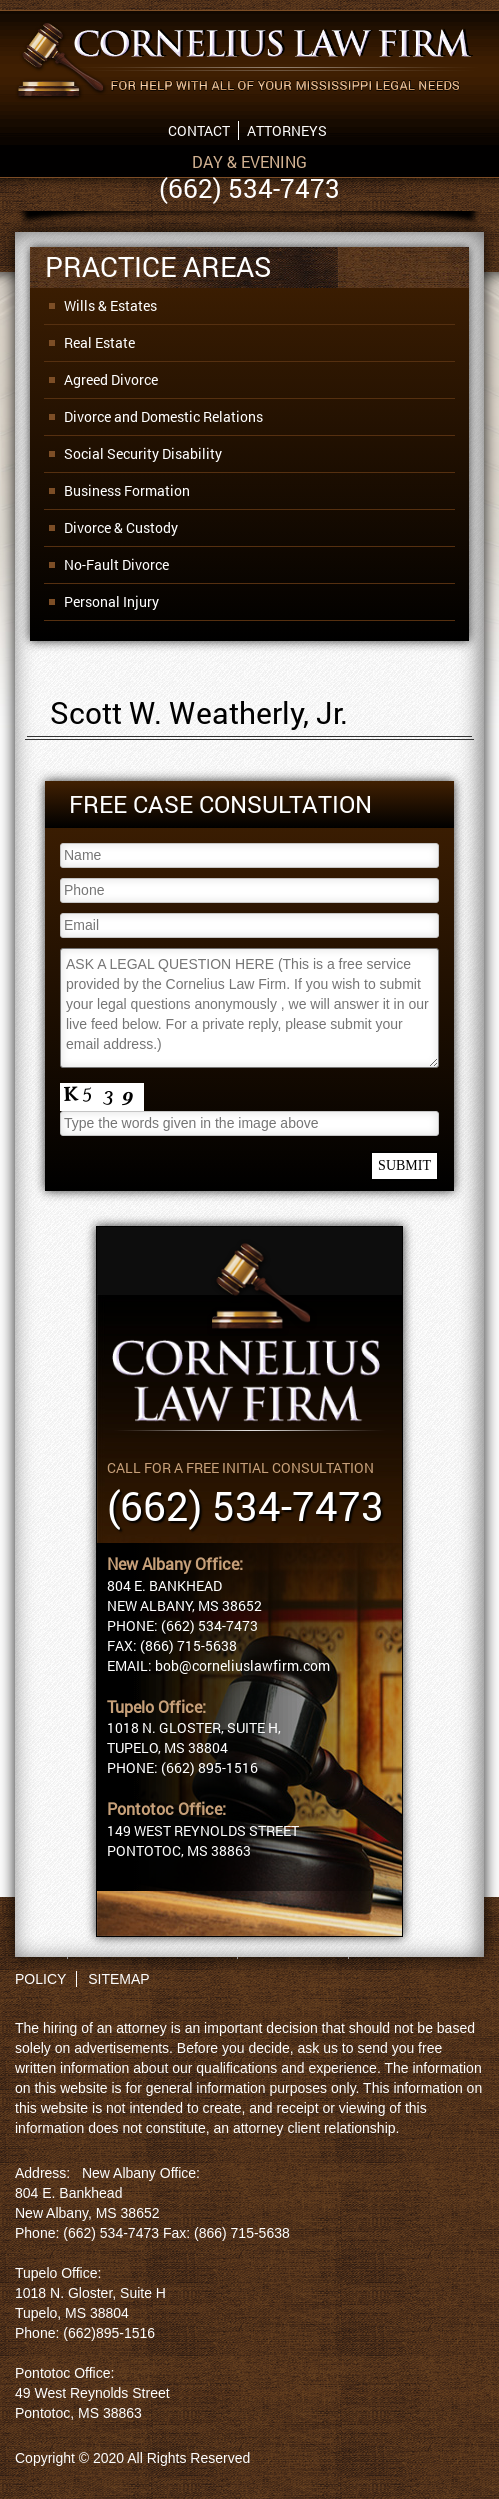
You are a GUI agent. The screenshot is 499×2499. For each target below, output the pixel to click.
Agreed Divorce (111, 379)
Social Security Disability (143, 453)
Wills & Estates (110, 305)
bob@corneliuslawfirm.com (242, 1665)
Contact (199, 130)
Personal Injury (111, 601)
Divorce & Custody (121, 527)
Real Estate (99, 342)
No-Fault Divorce (116, 564)
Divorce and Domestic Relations (163, 416)
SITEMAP (118, 1979)
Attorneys (287, 130)
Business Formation (127, 490)
